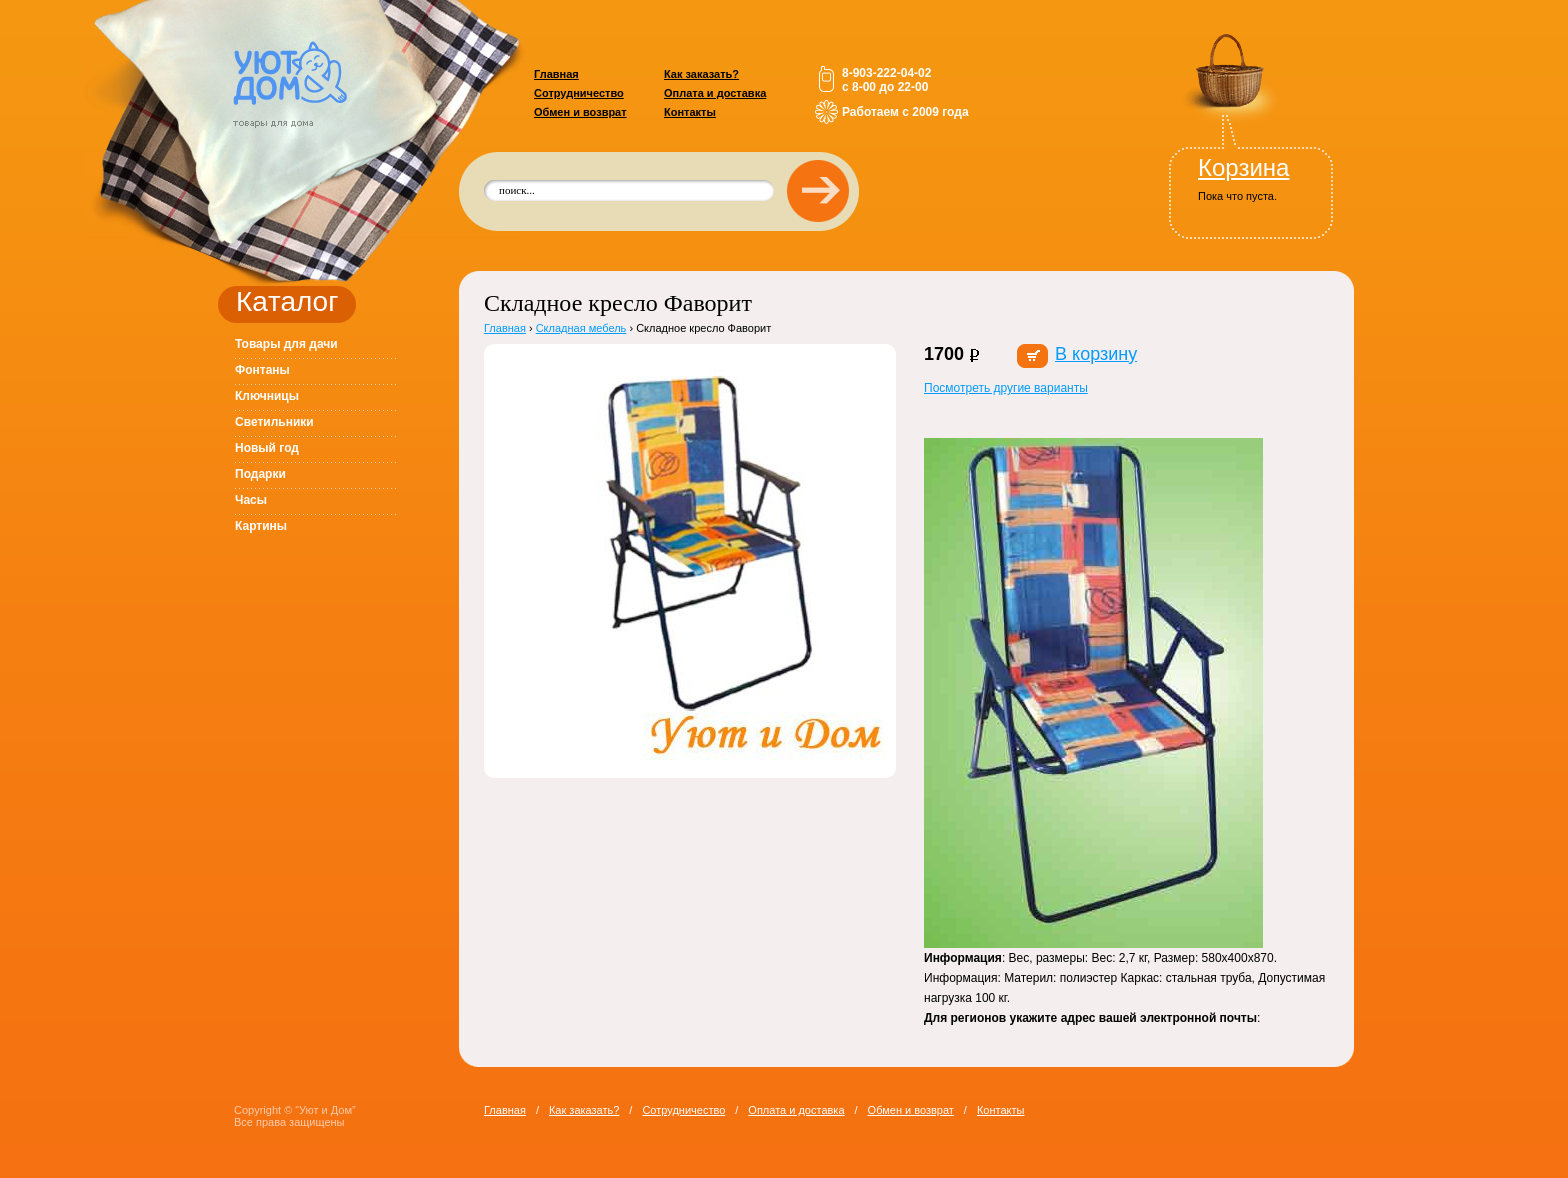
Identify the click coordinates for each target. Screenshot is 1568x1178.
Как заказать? (701, 74)
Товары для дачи (286, 344)
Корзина (1243, 167)
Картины (261, 526)
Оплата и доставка (715, 93)
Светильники (274, 422)
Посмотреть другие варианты (1006, 388)
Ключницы (267, 396)
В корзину (1096, 354)
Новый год (267, 448)
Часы (251, 500)
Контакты (690, 112)
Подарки (260, 474)
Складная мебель (581, 328)
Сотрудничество (579, 93)
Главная (556, 74)
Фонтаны (262, 370)
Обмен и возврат (580, 112)
